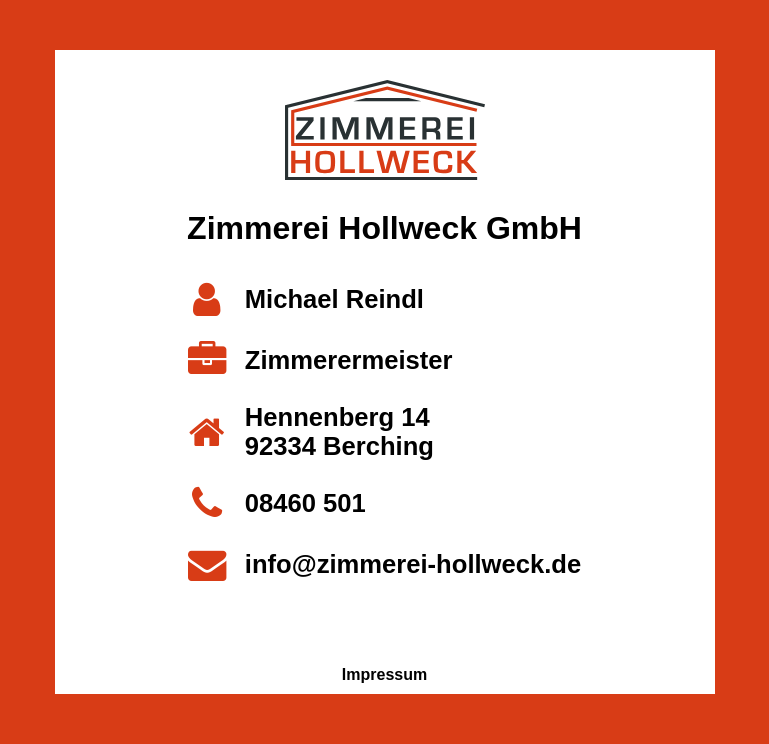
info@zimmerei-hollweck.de (413, 564)
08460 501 (305, 503)
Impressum (384, 674)
